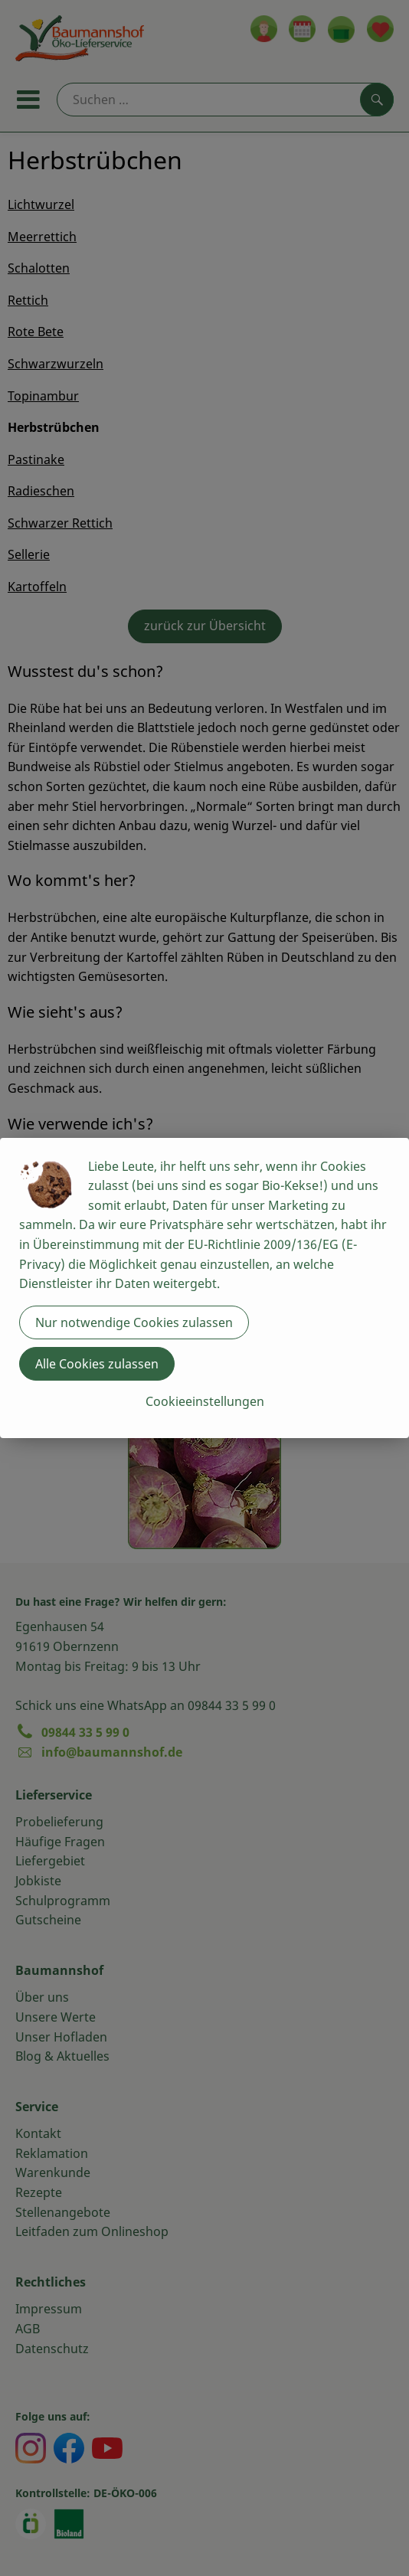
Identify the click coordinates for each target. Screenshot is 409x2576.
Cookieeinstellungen (205, 1401)
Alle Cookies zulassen (97, 1363)
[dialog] (204, 1288)
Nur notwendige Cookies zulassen (134, 1322)
